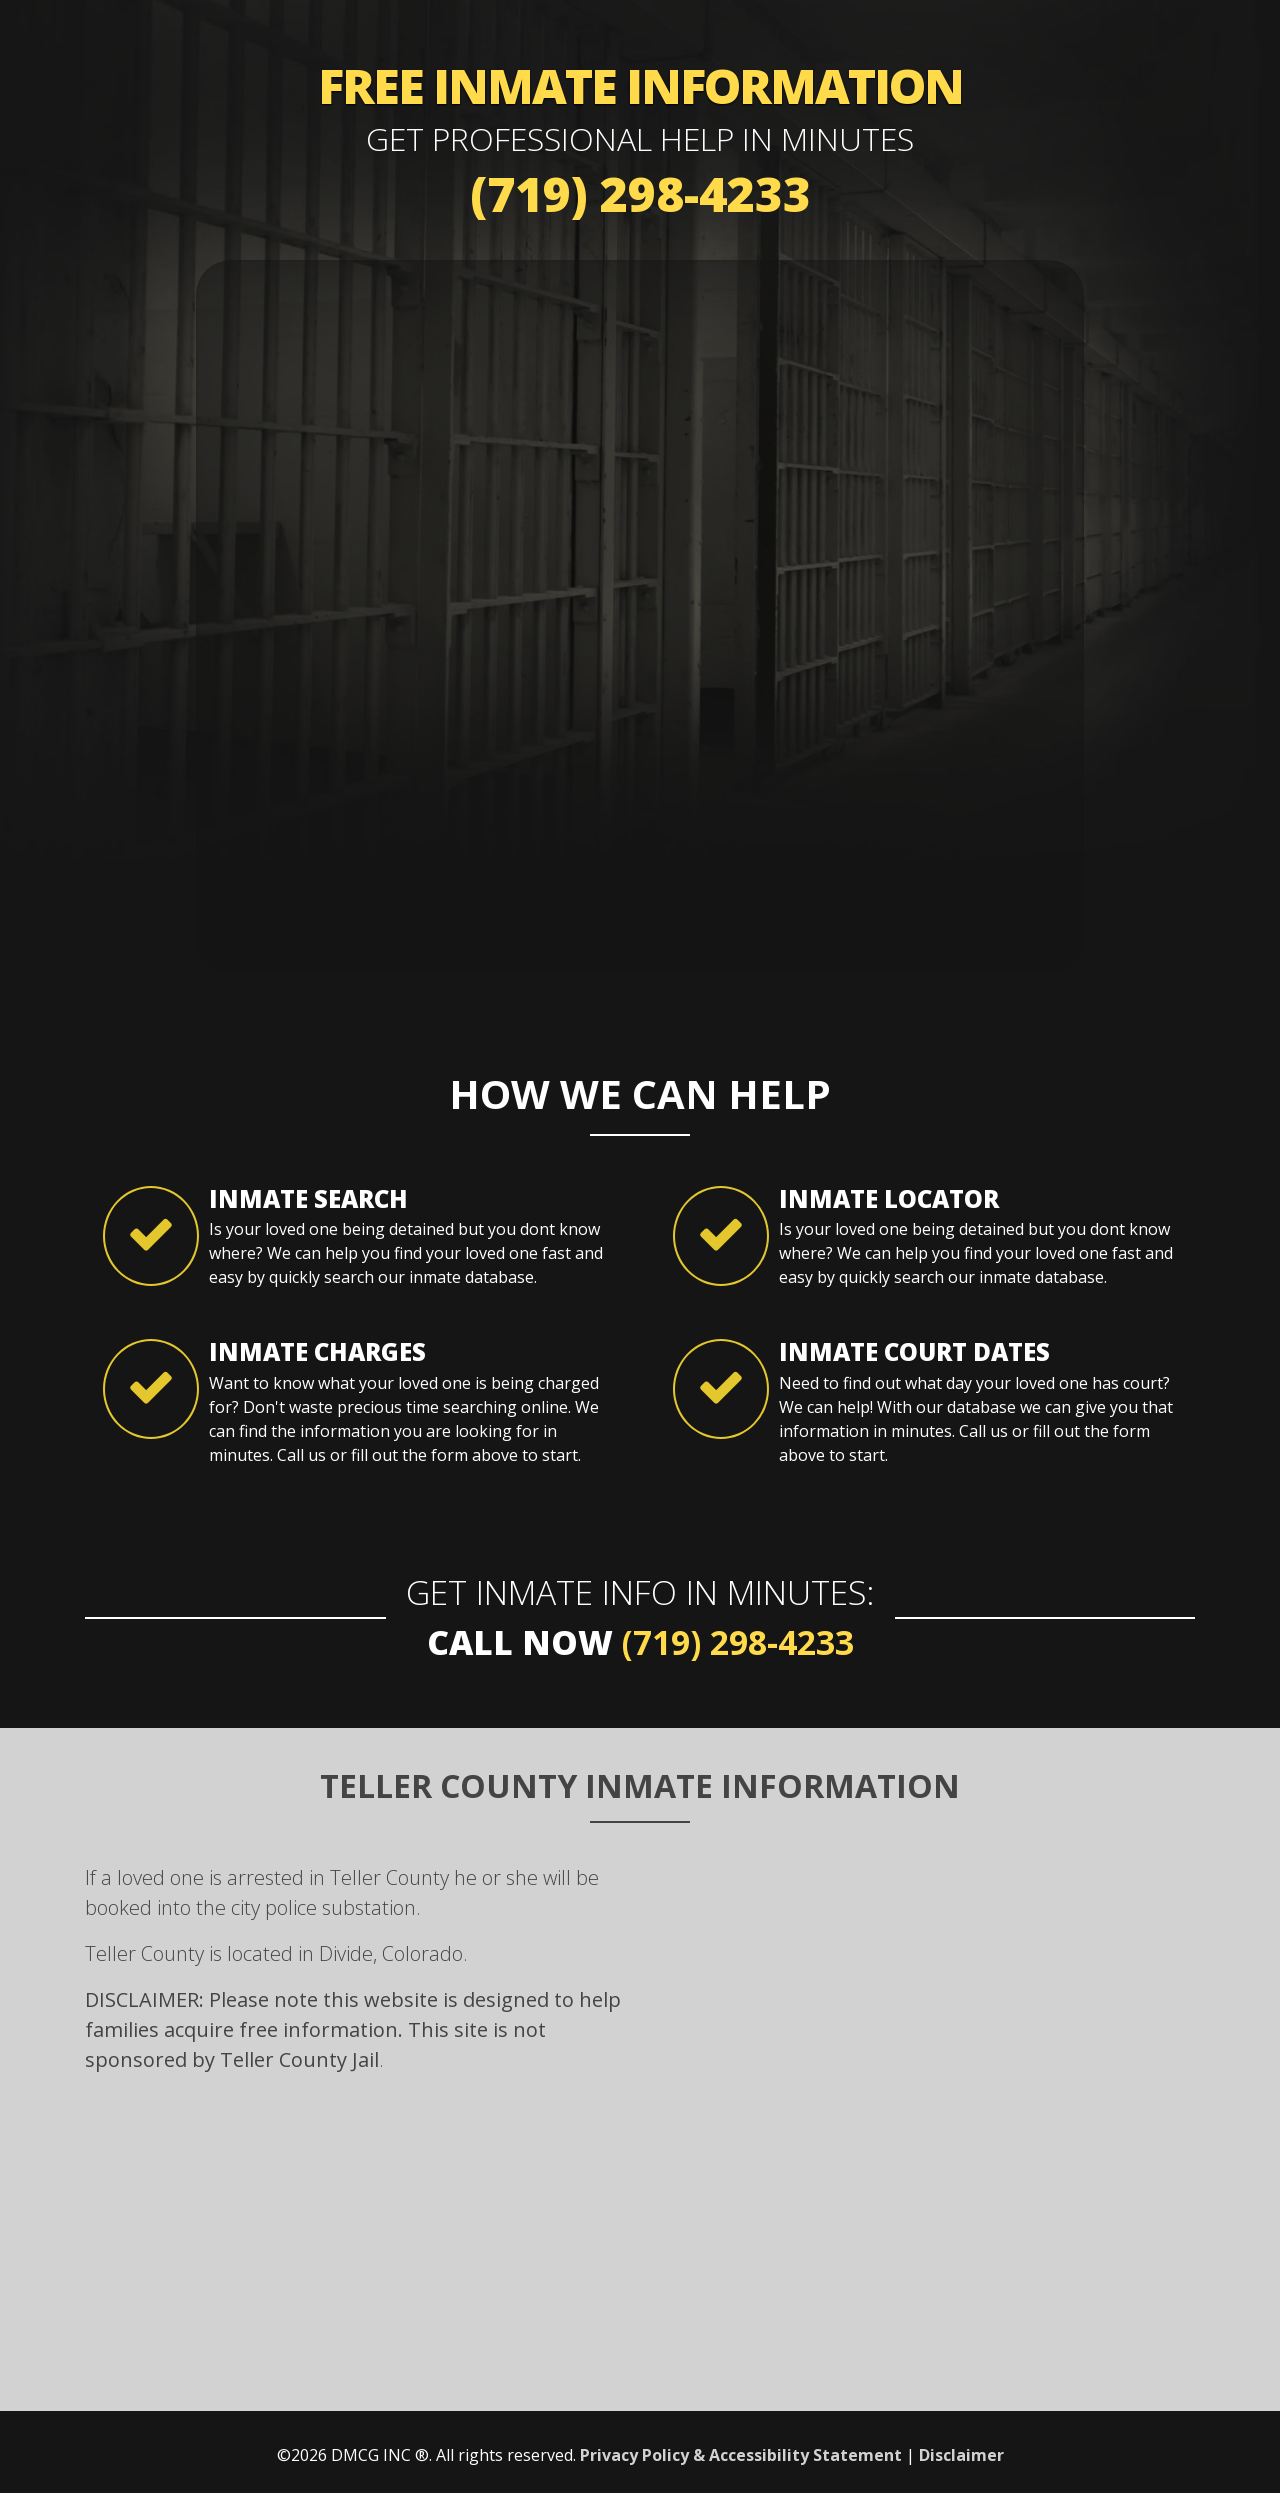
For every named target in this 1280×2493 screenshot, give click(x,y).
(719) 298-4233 (640, 193)
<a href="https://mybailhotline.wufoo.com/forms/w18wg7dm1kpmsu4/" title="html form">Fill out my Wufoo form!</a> (640, 613)
